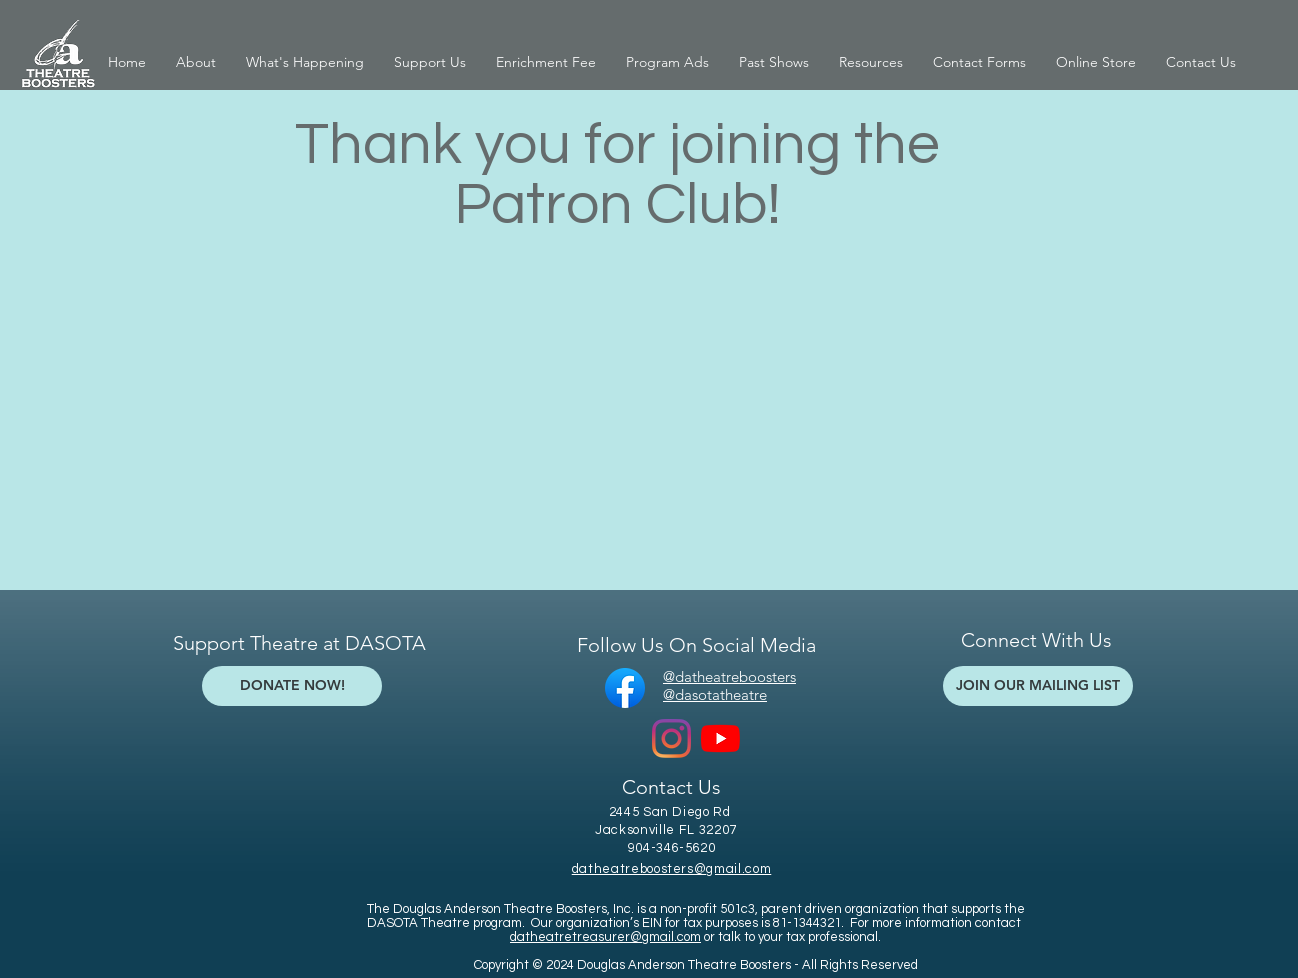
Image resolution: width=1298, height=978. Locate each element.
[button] (196, 62)
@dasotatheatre (715, 694)
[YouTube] (720, 738)
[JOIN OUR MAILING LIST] (1038, 686)
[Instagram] (671, 738)
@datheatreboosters (729, 676)
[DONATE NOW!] (292, 686)
